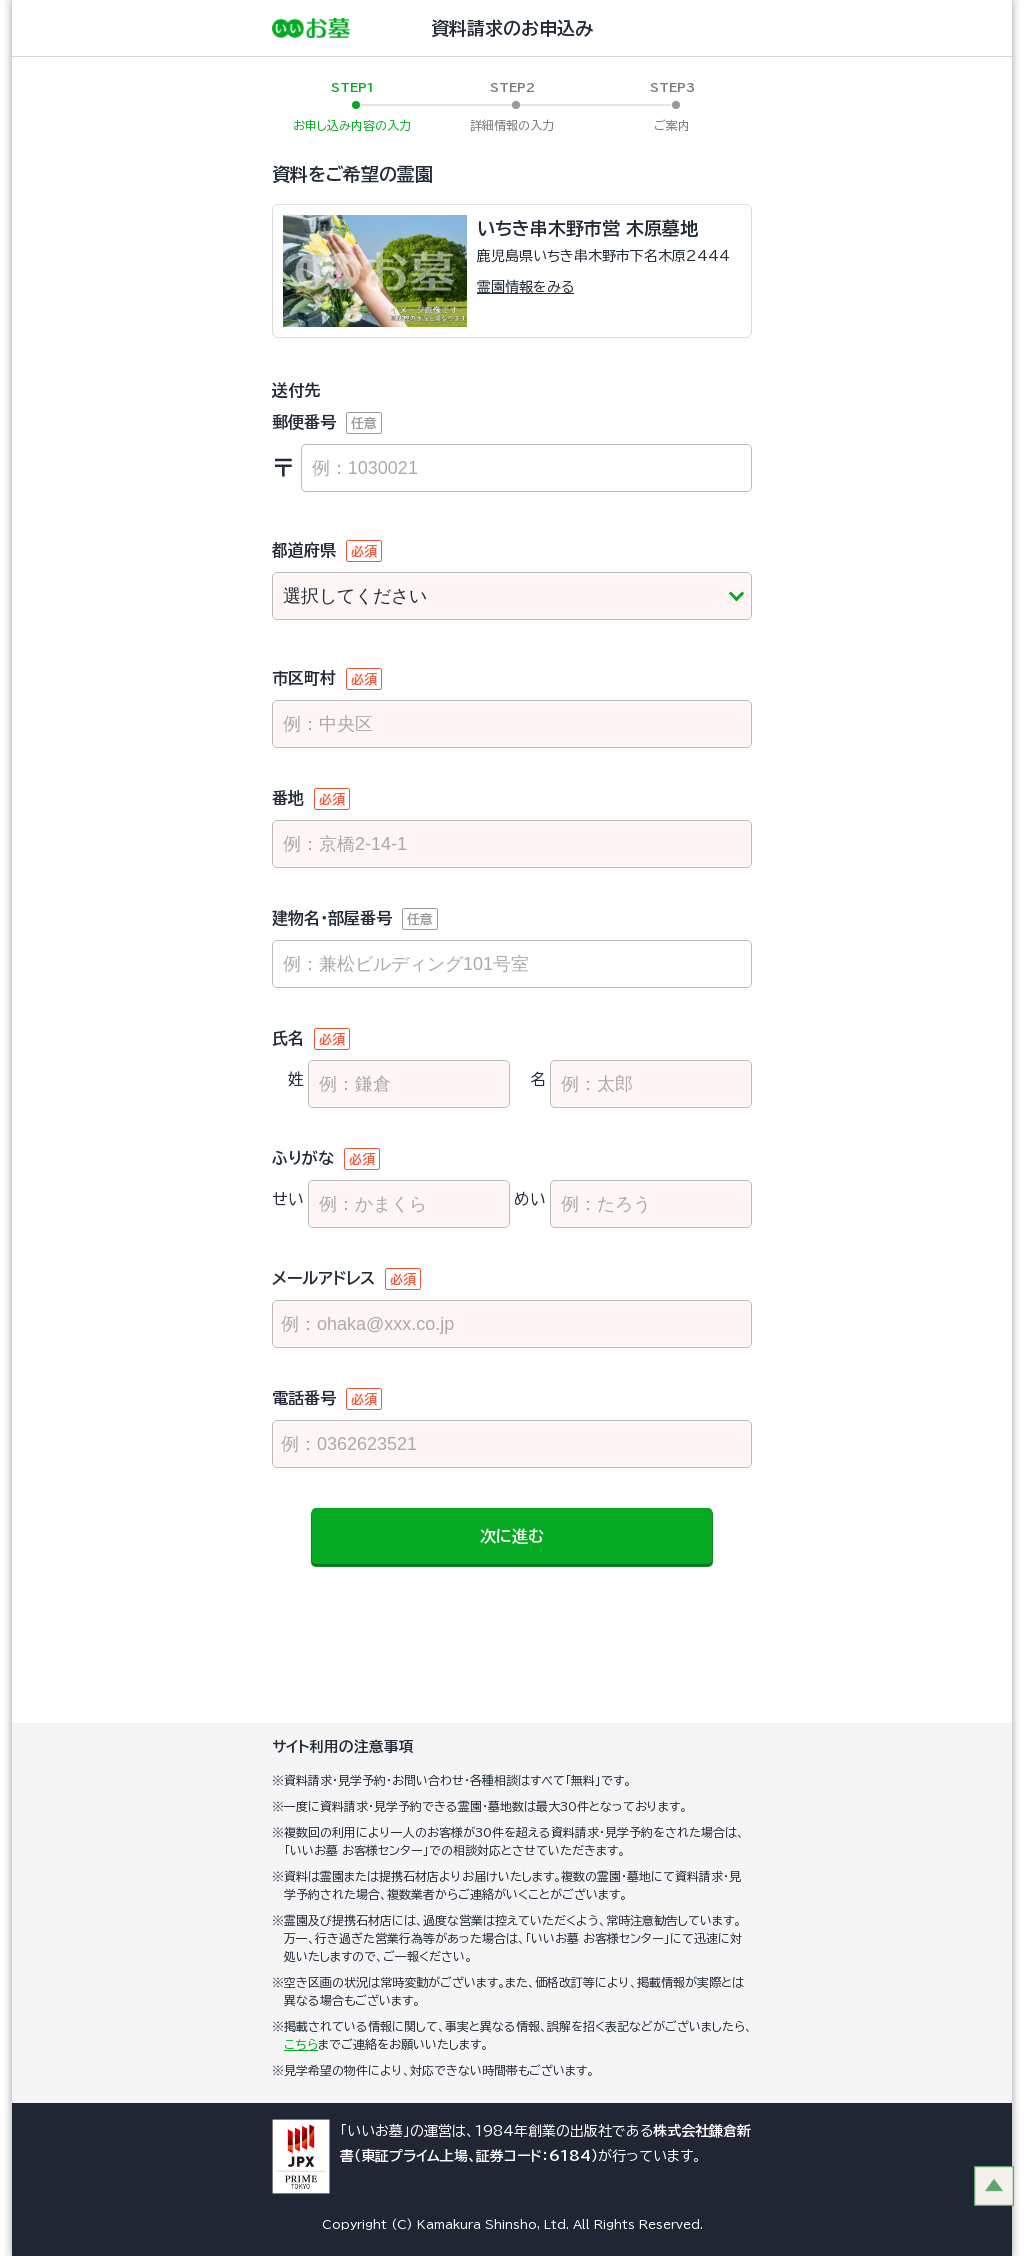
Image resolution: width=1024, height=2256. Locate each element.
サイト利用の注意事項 (343, 1746)
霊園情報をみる (525, 287)
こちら (301, 2044)
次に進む (512, 1536)
